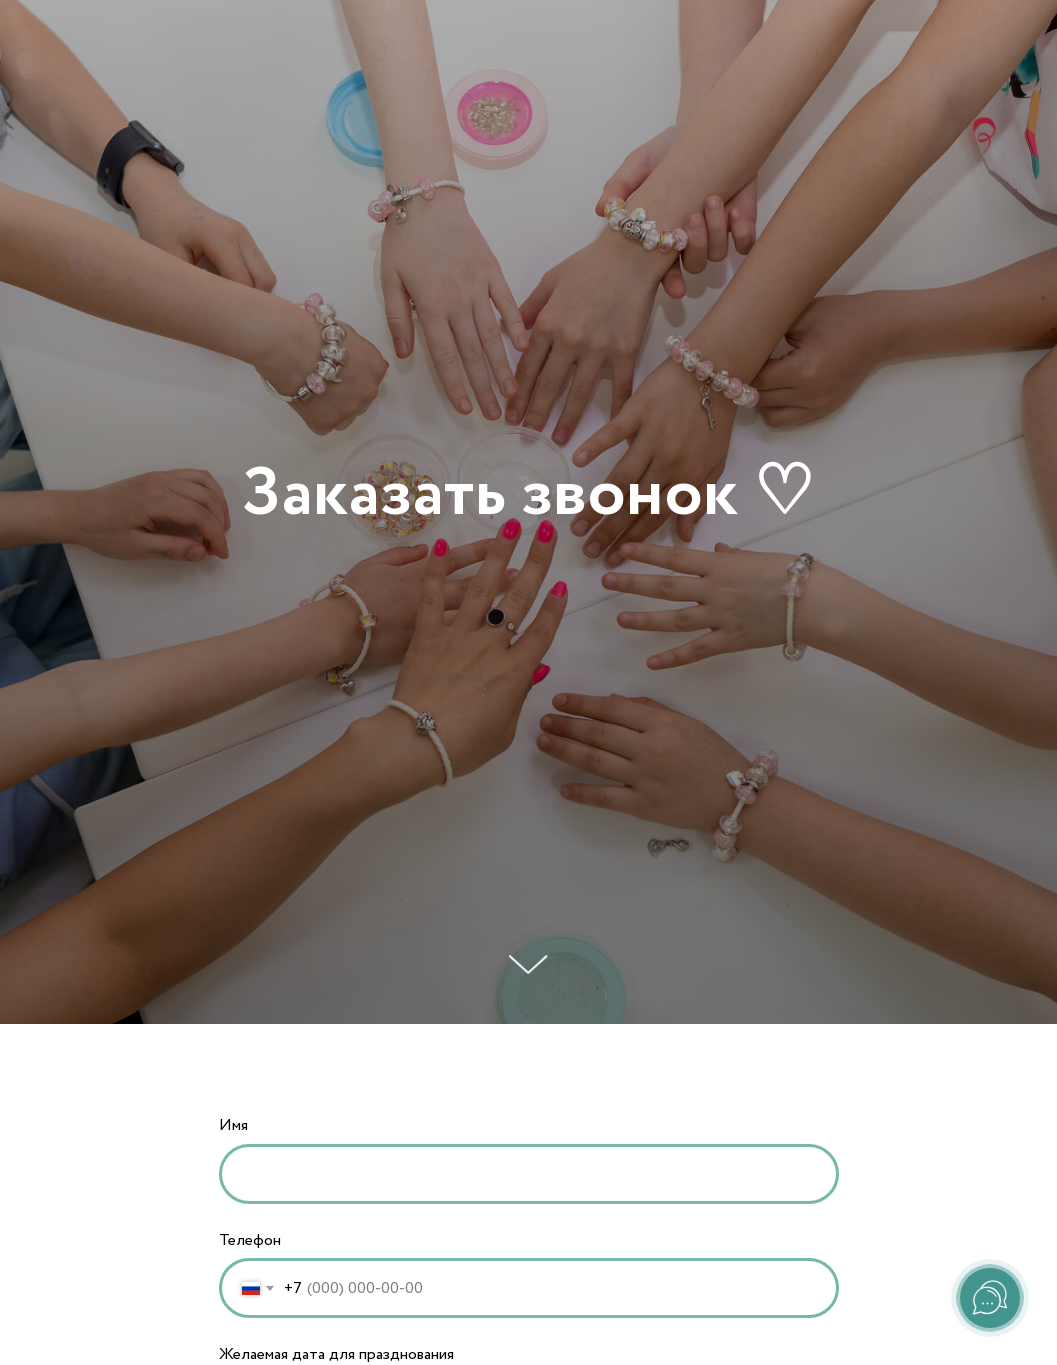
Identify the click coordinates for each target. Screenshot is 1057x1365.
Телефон (250, 1240)
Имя (233, 1125)
